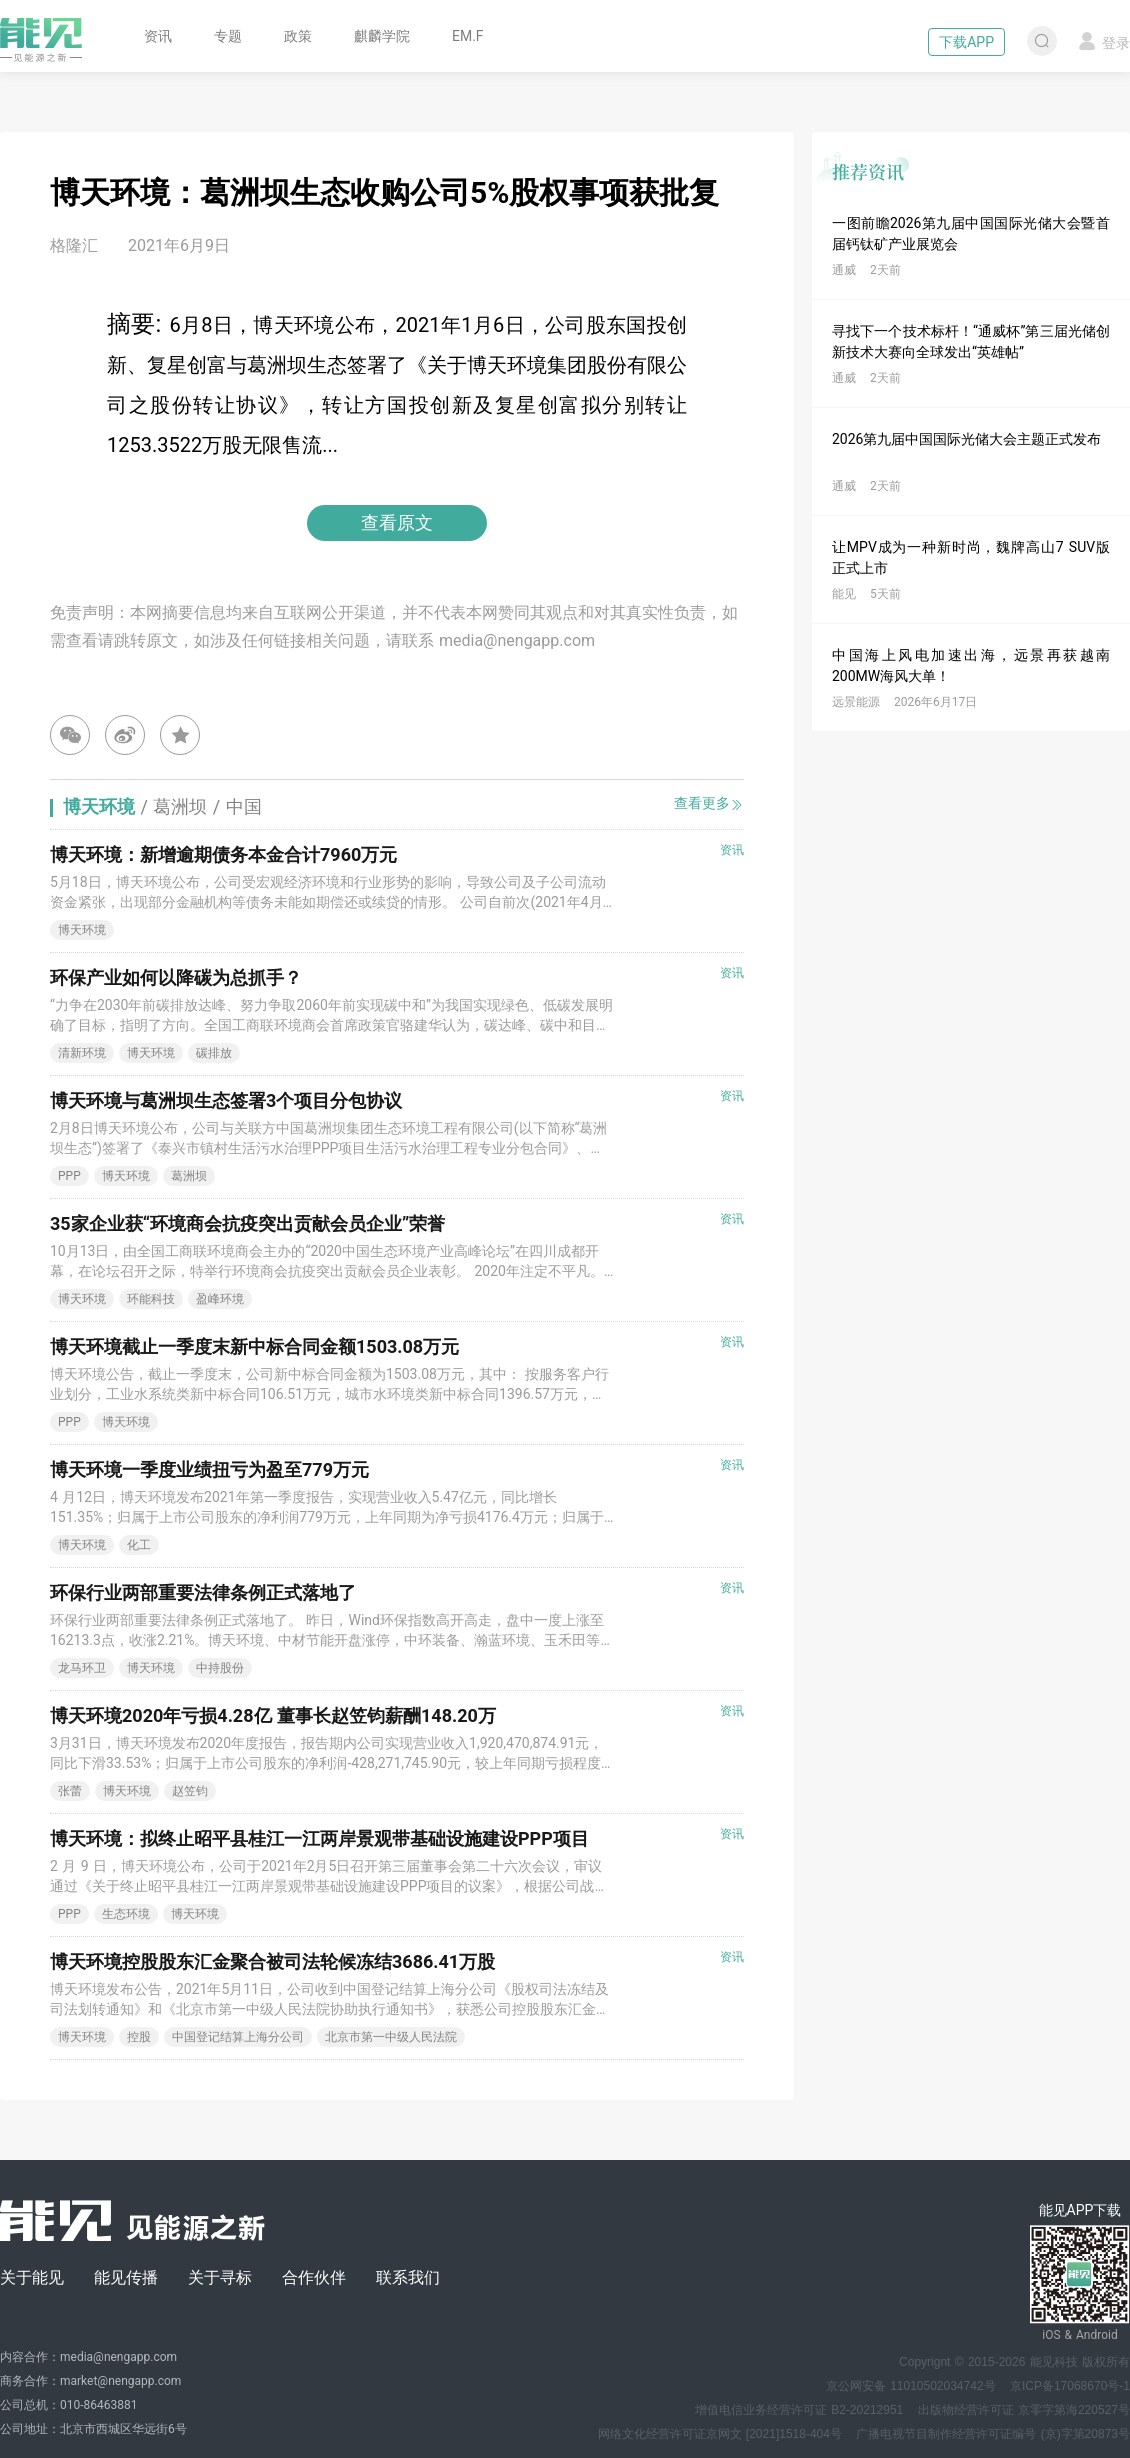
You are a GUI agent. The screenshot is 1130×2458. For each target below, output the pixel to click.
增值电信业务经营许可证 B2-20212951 (799, 2410)
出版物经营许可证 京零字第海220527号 (1024, 2410)
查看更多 (709, 803)
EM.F (468, 36)
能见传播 (126, 2277)
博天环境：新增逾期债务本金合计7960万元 (223, 854)
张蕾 (70, 1791)
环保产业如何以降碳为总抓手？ (176, 977)
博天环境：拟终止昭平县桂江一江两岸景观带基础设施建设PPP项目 (319, 1838)
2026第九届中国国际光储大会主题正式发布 (966, 439)
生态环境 (126, 1914)
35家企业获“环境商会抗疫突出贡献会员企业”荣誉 (247, 1223)
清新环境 (82, 1053)
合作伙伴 (314, 2277)
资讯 (158, 36)
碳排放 (214, 1053)
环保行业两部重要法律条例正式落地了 (203, 1592)
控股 (139, 2037)
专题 (228, 36)
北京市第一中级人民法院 (391, 2037)
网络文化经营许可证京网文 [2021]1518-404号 (720, 2434)
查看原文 (397, 522)
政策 (298, 36)
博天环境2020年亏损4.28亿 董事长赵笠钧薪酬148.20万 (273, 1715)
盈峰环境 (220, 1299)
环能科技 (151, 1299)
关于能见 (32, 2277)
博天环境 (82, 930)
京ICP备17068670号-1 (1070, 2386)
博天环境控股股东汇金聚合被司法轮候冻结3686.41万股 (272, 1961)
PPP (69, 1176)
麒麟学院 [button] (382, 36)
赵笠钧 (190, 1791)
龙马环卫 (82, 1668)
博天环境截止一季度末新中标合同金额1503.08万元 (254, 1346)
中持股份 (220, 1668)
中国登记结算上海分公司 (238, 2037)
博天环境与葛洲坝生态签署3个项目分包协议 (226, 1100)
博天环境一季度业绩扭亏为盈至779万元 (209, 1469)
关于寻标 (220, 2277)
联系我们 (408, 2277)
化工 (139, 1545)
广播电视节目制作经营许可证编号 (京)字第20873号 (993, 2434)
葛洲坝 (189, 1176)
